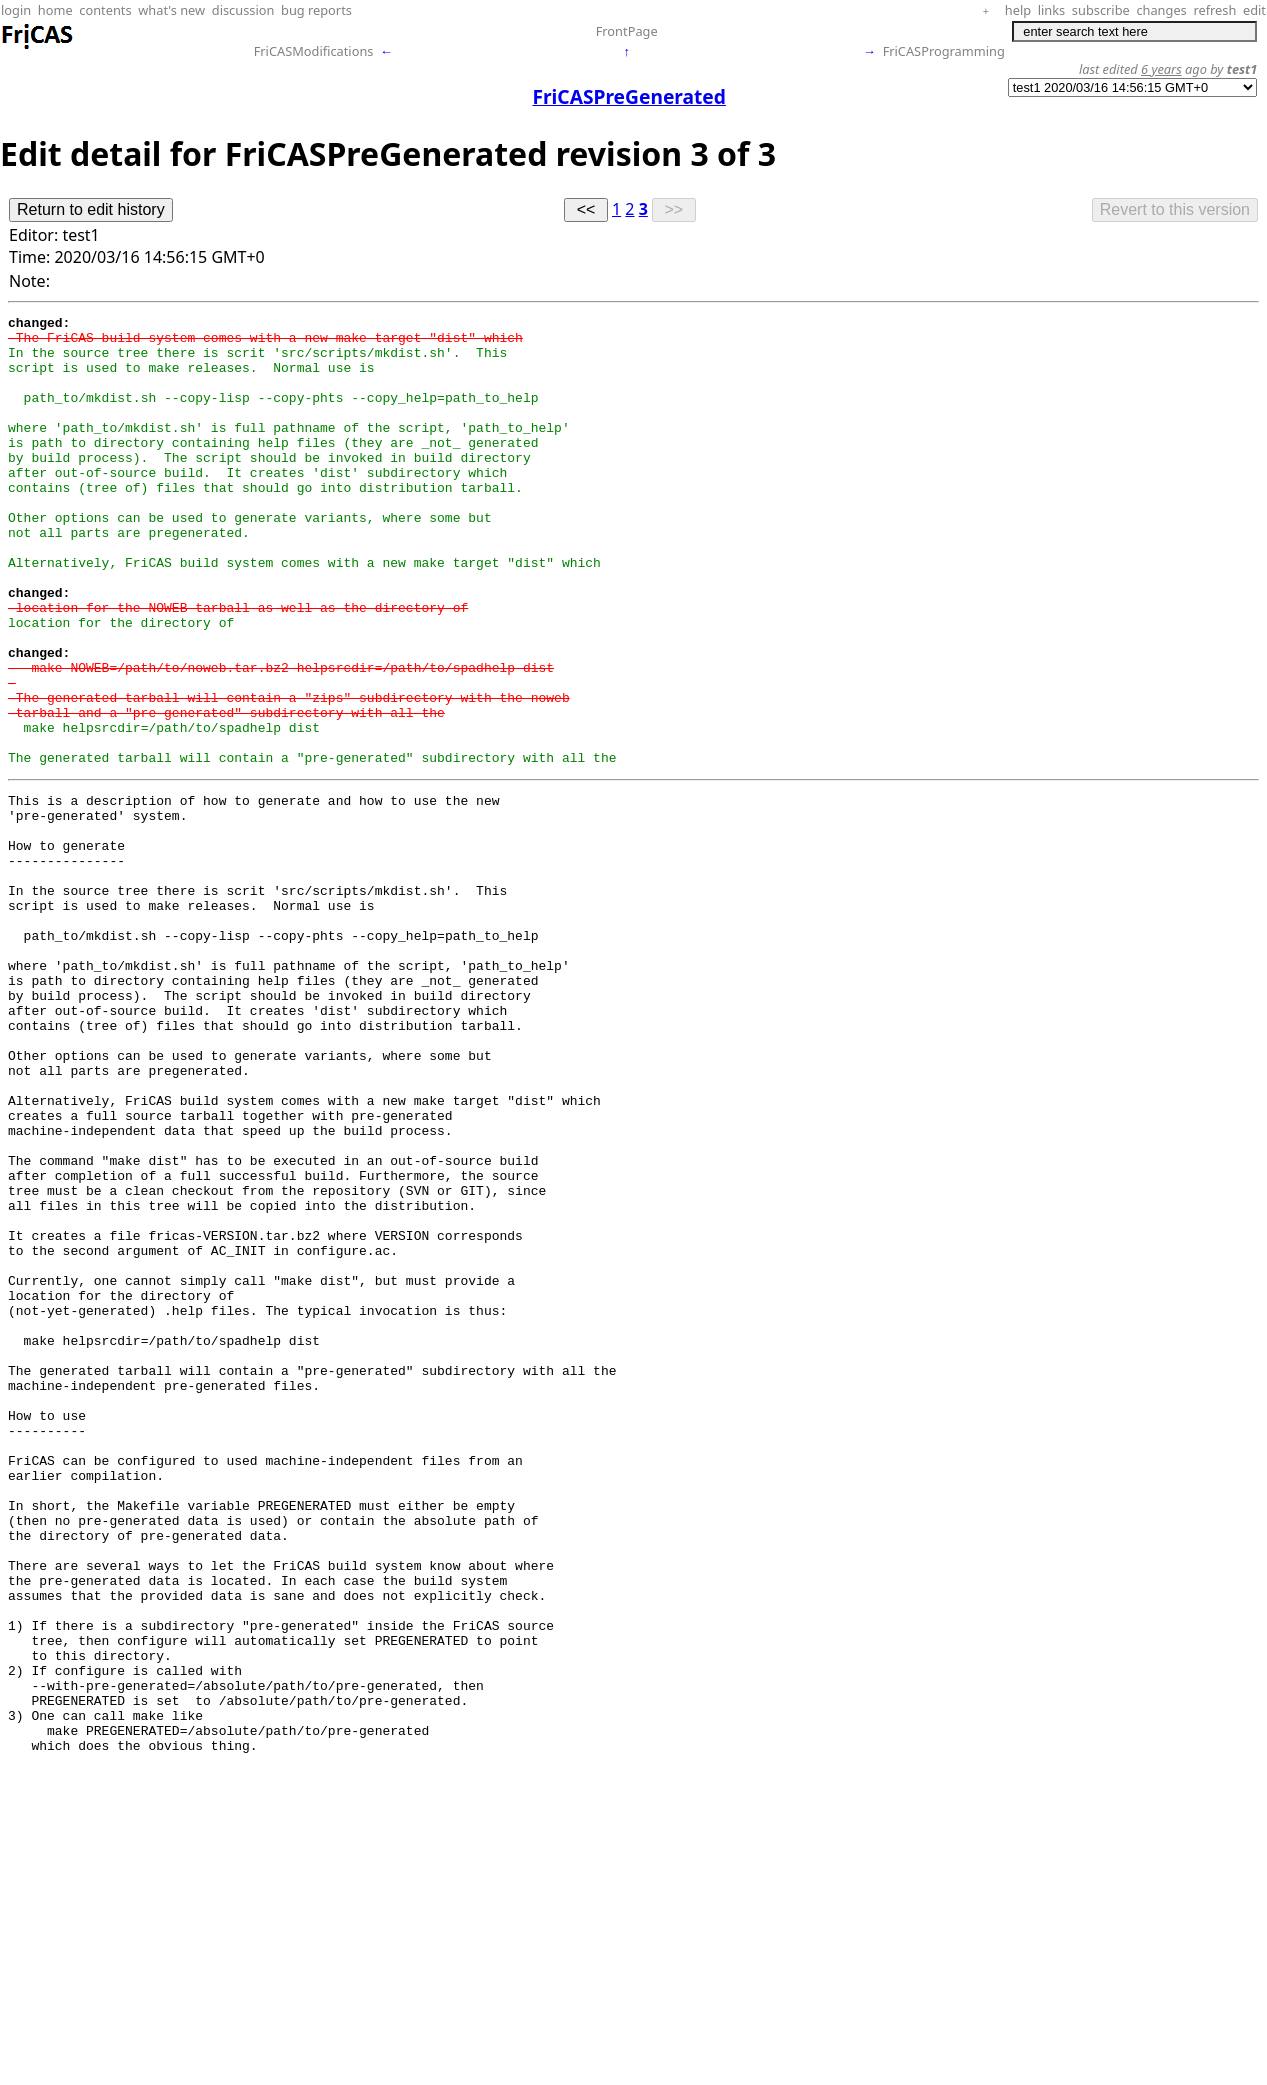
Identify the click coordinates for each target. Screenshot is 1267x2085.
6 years (1161, 69)
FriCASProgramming (944, 51)
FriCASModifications (314, 51)
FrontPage (627, 31)
